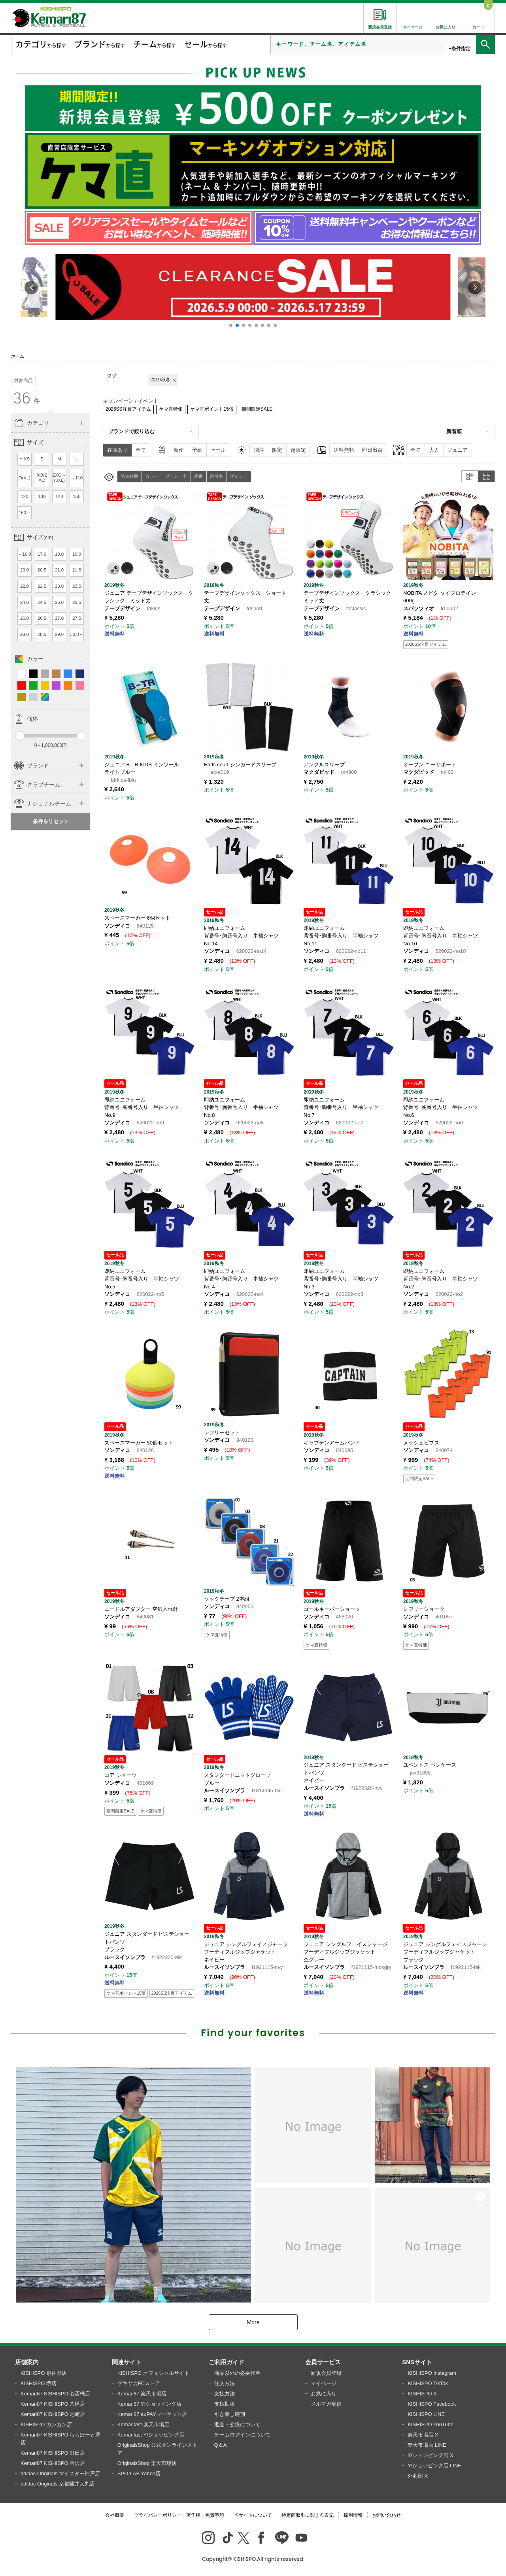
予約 (197, 450)
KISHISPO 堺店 (39, 2383)
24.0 (24, 602)
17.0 (42, 554)
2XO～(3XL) (59, 478)
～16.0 (24, 554)
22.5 (42, 586)
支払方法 (224, 2394)
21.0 (59, 570)
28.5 (42, 634)
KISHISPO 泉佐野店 (44, 2373)
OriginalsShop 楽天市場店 (147, 2463)
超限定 (298, 450)
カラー (151, 476)
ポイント (238, 476)
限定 (277, 450)
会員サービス (323, 2362)
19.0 (76, 554)
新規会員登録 (326, 2373)
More (253, 2322)
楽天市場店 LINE (427, 2445)
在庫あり (117, 450)
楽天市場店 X (423, 2435)
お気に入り (323, 2394)
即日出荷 (372, 450)
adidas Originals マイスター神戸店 (60, 2473)
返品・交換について (237, 2424)
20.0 (24, 570)
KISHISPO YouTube (430, 2424)
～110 (77, 477)
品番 (198, 476)
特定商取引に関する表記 (307, 2515)
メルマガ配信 (326, 2404)
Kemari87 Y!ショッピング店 (149, 2404)
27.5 (76, 618)
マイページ (323, 2383)
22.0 (24, 586)
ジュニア (457, 450)
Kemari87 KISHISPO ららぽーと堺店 (60, 2439)
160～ (24, 512)
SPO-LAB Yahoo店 (138, 2473)
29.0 (59, 634)
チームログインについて (242, 2435)
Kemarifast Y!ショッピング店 (150, 2435)
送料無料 (344, 450)
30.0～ (76, 634)
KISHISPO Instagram (432, 2373)
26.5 (42, 618)
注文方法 (224, 2383)
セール (218, 450)
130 (42, 496)
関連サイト (127, 2362)
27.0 (59, 618)
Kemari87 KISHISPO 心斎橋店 (55, 2394)
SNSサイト (417, 2362)
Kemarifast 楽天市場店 (143, 2424)
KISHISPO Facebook (432, 2404)
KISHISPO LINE (426, 2414)
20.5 (42, 570)
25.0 (59, 602)
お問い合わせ (386, 2515)
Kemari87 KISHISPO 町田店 (53, 2453)
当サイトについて (253, 2515)
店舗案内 (27, 2362)
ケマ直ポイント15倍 (211, 409)
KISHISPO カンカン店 (46, 2424)
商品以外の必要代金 (237, 2373)
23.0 (59, 586)
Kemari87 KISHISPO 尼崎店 (53, 2414)
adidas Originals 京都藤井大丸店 (58, 2484)
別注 (259, 450)
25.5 (76, 602)
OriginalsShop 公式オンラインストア (157, 2449)
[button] (230, 325)
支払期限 (224, 2404)
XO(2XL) (42, 478)
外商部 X (418, 2476)
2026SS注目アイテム (128, 409)
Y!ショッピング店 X (430, 2455)
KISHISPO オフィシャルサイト (153, 2373)
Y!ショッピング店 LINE (434, 2466)
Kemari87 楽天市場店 (141, 2394)
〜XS (24, 458)
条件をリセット (51, 821)
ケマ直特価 (171, 409)
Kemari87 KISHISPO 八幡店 (53, 2404)
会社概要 (114, 2515)
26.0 (24, 618)
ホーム (17, 356)
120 (24, 496)
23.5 (76, 586)
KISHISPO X (422, 2394)
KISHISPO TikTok (428, 2383)
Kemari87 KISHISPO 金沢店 (53, 2463)
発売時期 (129, 476)
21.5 (76, 570)
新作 (179, 450)
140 (59, 496)
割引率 (216, 476)
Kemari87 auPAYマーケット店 (152, 2414)
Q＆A (220, 2445)
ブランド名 (176, 476)
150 (77, 496)
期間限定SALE (257, 409)
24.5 (42, 602)
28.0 (24, 634)
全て (141, 450)
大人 (434, 450)
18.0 (59, 554)
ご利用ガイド (226, 2362)
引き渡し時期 (229, 2414)
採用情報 (353, 2515)
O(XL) (24, 477)
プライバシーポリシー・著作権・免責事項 (179, 2515)
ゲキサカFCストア (138, 2383)
